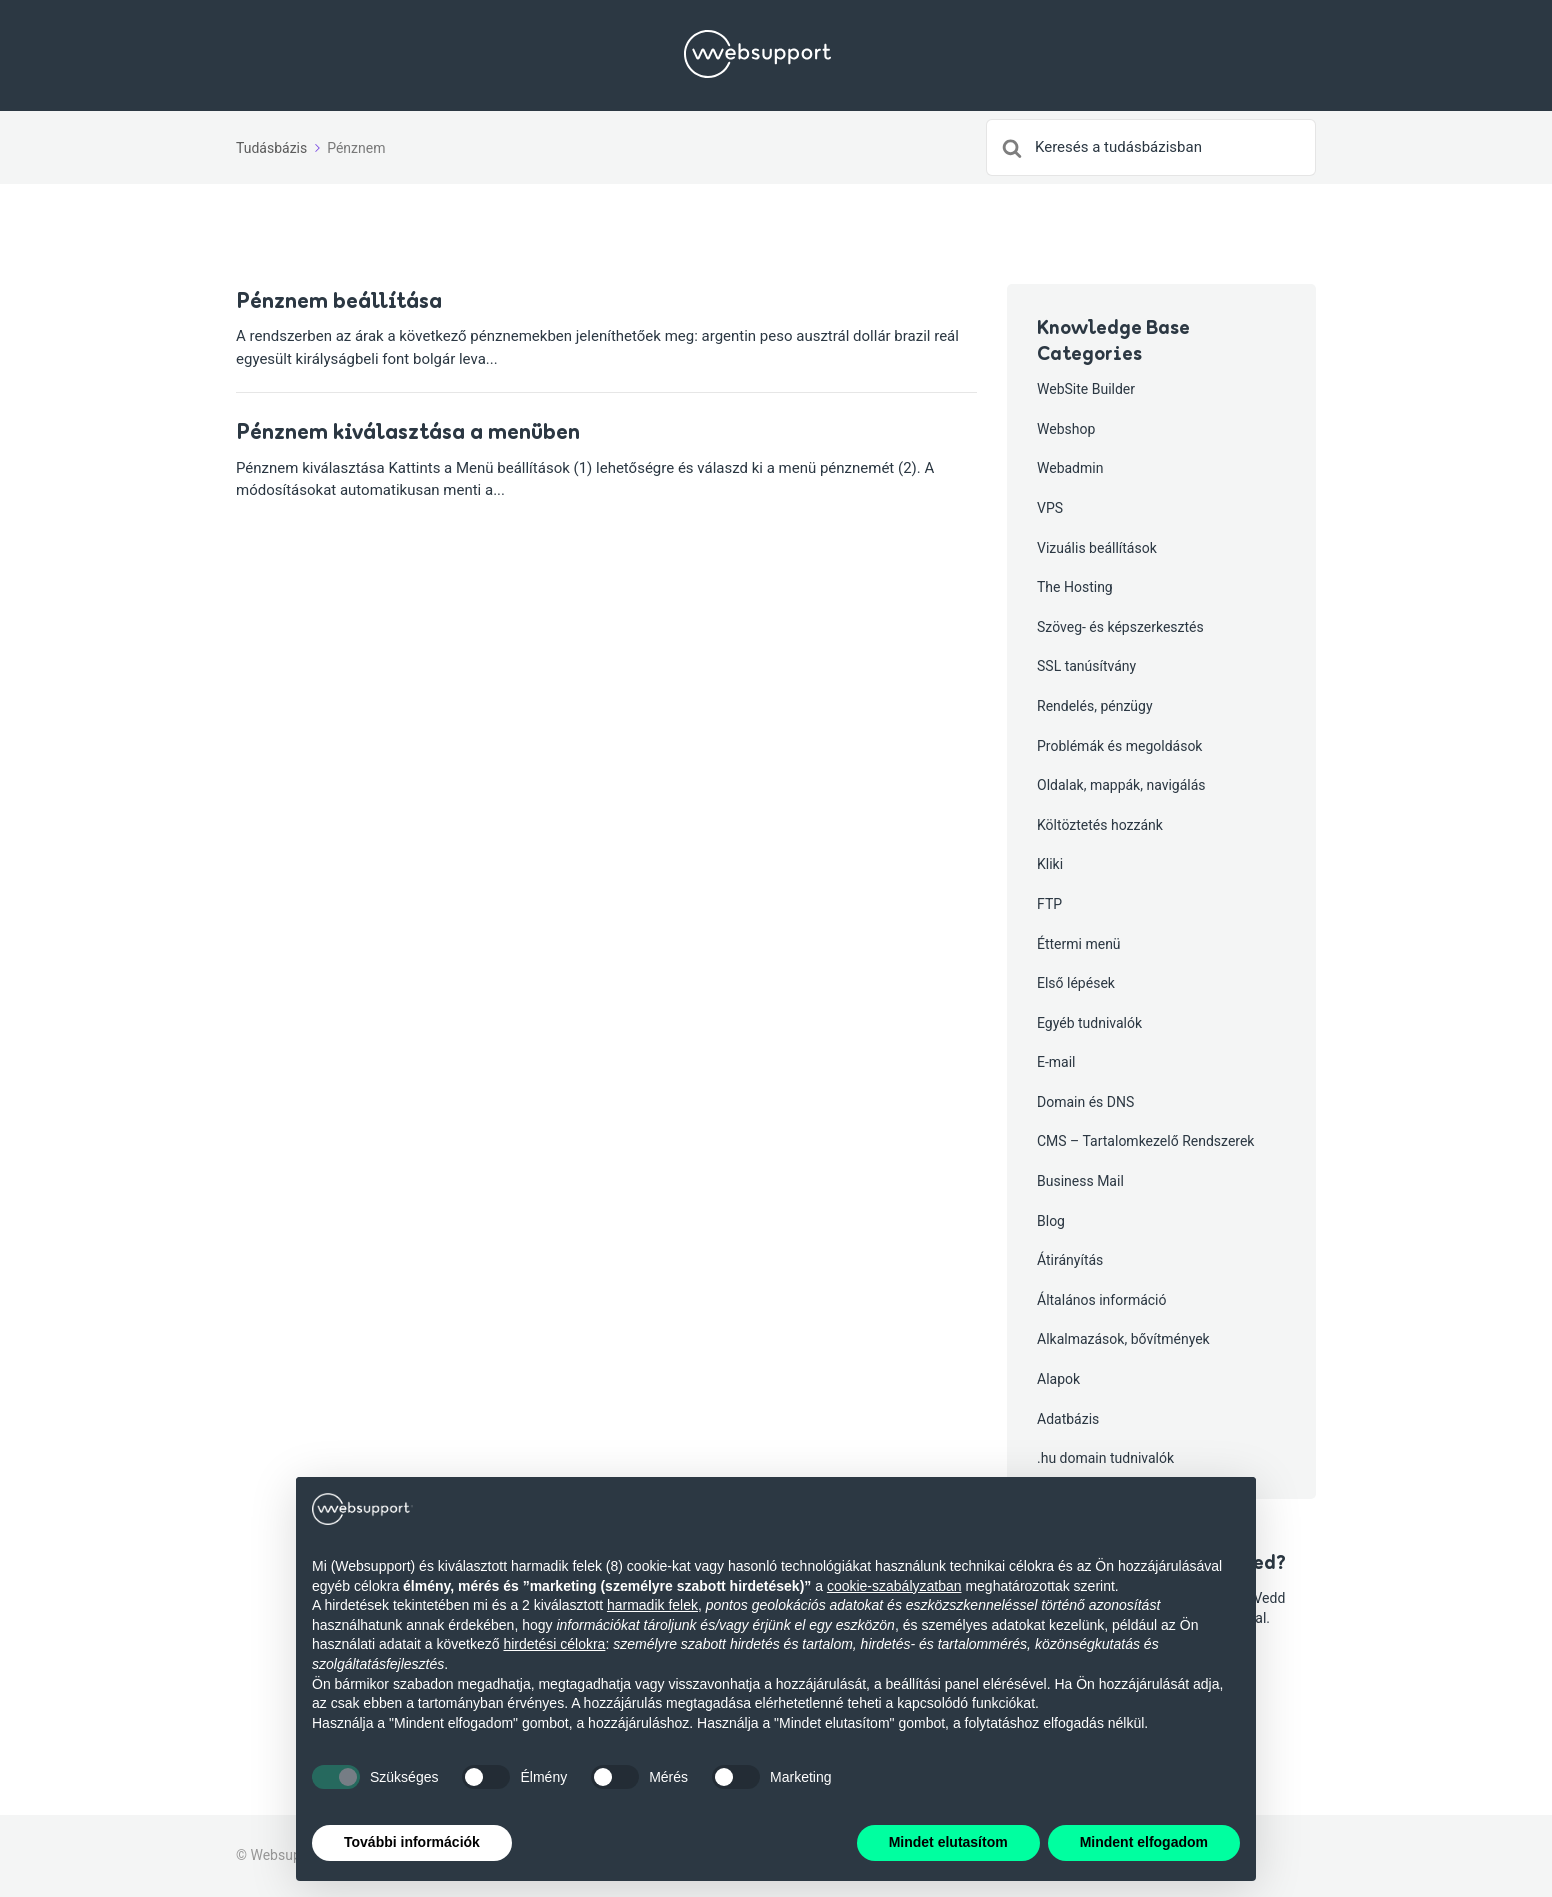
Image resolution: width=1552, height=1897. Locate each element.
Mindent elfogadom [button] (1144, 1842)
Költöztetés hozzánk (1100, 825)
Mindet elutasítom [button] (948, 1842)
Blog (1051, 1221)
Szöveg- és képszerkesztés (1120, 627)
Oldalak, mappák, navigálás (1121, 785)
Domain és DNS (1085, 1102)
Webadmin (1070, 468)
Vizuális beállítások (1097, 548)
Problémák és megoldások (1119, 746)
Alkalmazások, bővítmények (1123, 1339)
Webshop (1066, 429)
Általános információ (1102, 1300)
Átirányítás (1070, 1260)
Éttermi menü (1079, 944)
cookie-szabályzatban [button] (894, 1586)
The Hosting (1075, 587)
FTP (1049, 904)
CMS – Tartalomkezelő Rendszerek (1145, 1141)
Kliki (1050, 864)
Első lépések (1076, 983)
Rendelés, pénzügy (1095, 706)
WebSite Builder (1086, 389)
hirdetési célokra (554, 1644)
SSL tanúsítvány (1086, 666)
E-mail (1056, 1062)
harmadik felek (652, 1605)
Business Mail (1080, 1181)
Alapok (1058, 1379)
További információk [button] (412, 1842)
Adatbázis (1068, 1419)
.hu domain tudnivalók (1105, 1458)
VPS (1050, 508)
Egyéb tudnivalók (1089, 1023)
